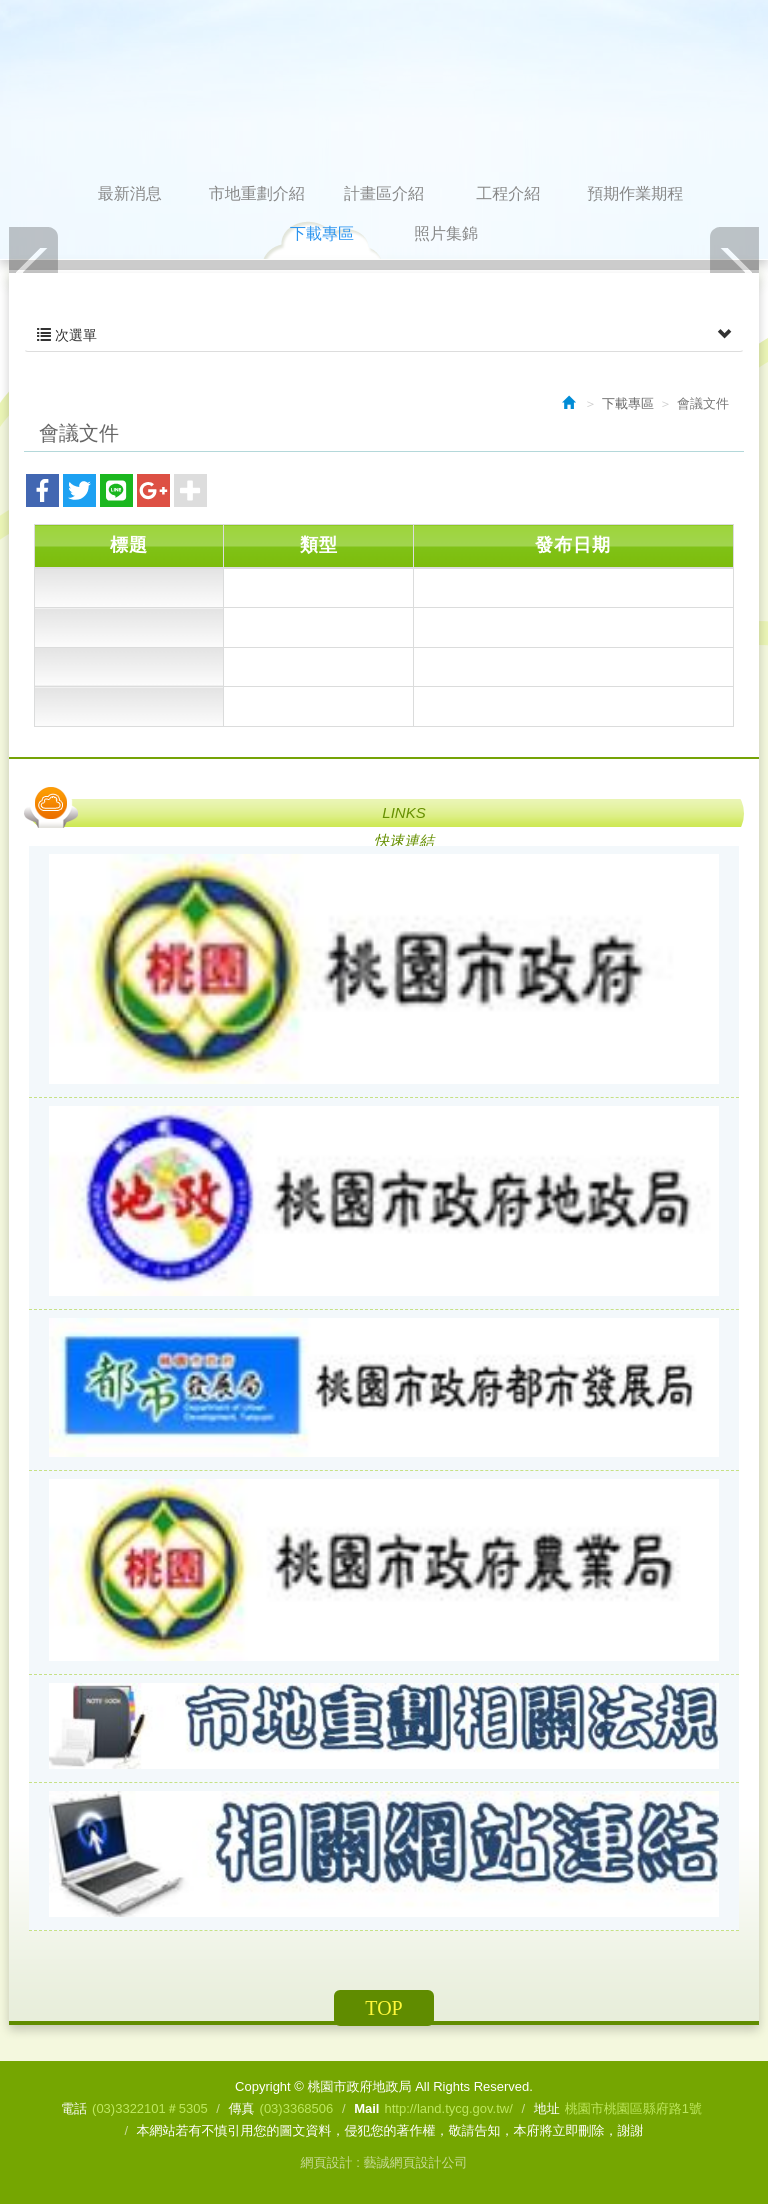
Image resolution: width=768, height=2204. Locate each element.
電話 (74, 2108)
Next (734, 271)
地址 (547, 2108)
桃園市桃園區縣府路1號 (633, 2108)
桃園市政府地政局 (384, 89)
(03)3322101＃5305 (150, 2108)
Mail (366, 2108)
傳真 (242, 2108)
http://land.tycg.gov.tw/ (448, 2108)
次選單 (384, 335)
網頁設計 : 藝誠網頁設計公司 (384, 2162)
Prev (34, 271)
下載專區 (628, 403)
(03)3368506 (297, 2108)
